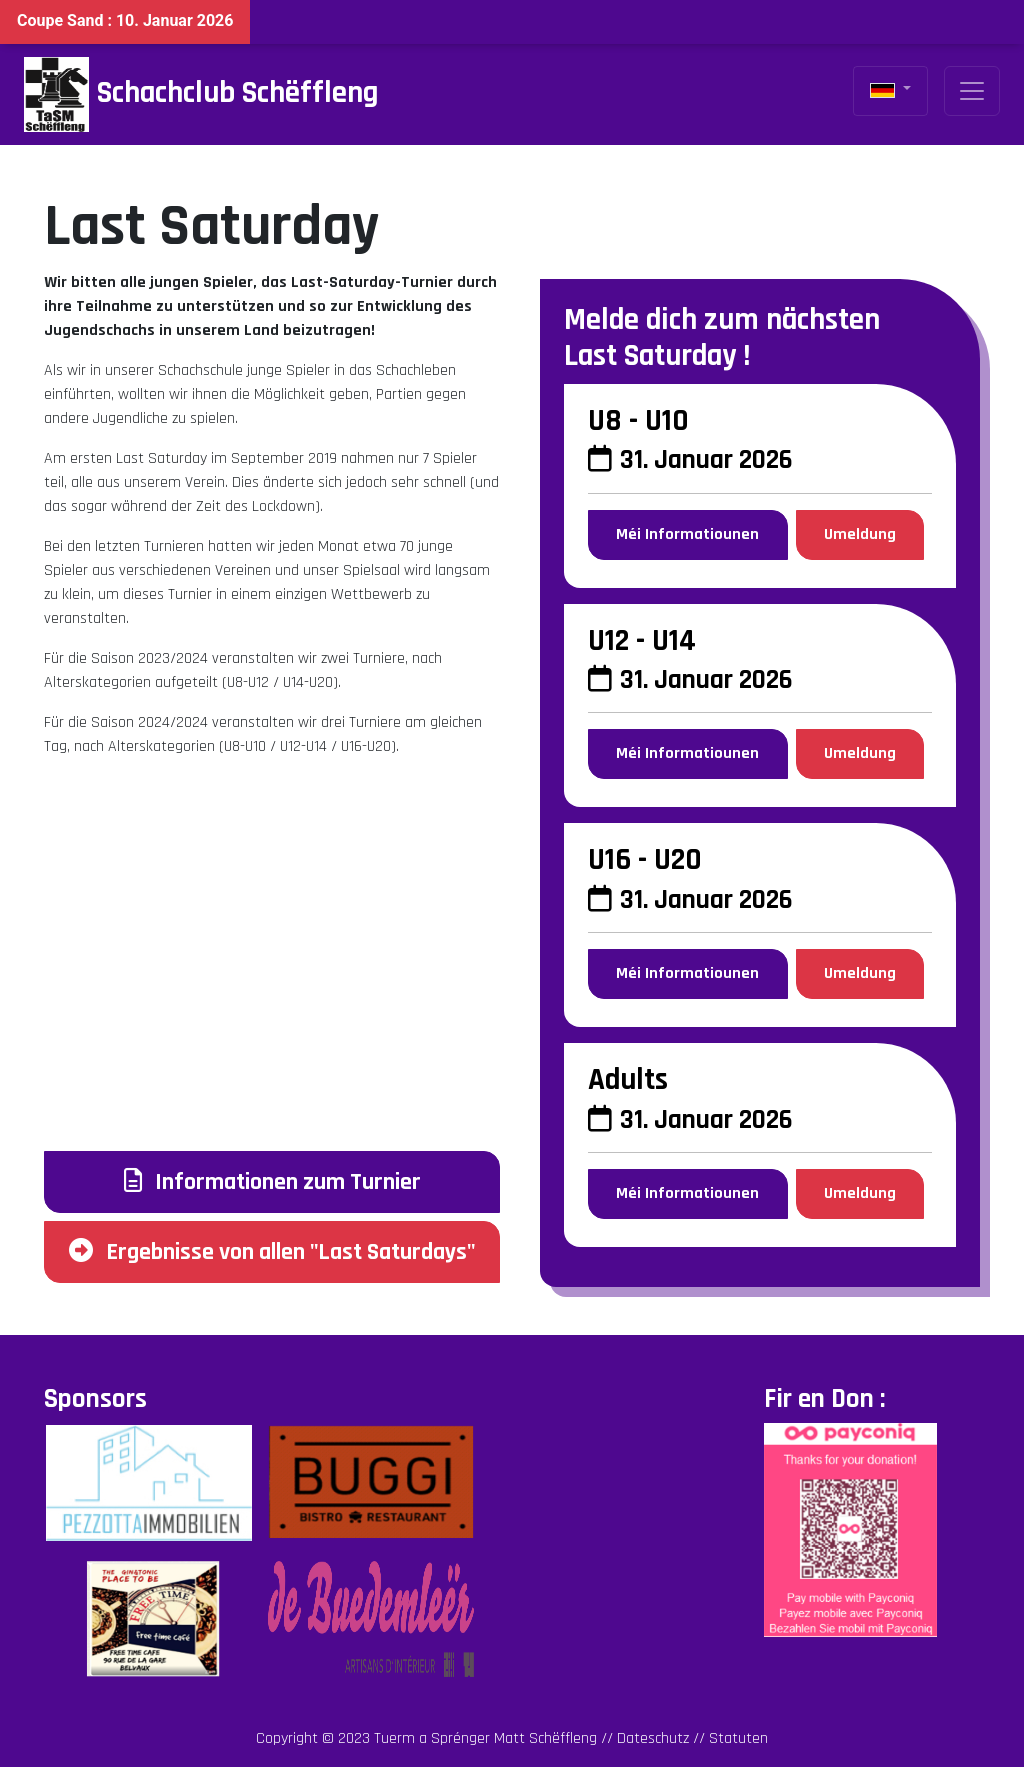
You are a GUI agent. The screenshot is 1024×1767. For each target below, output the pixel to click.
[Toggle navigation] (972, 91)
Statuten (738, 1738)
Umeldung (860, 534)
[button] (890, 91)
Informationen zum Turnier (272, 1182)
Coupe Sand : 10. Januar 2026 (125, 20)
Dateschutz (653, 1738)
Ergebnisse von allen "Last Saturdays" (272, 1252)
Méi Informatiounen (687, 534)
